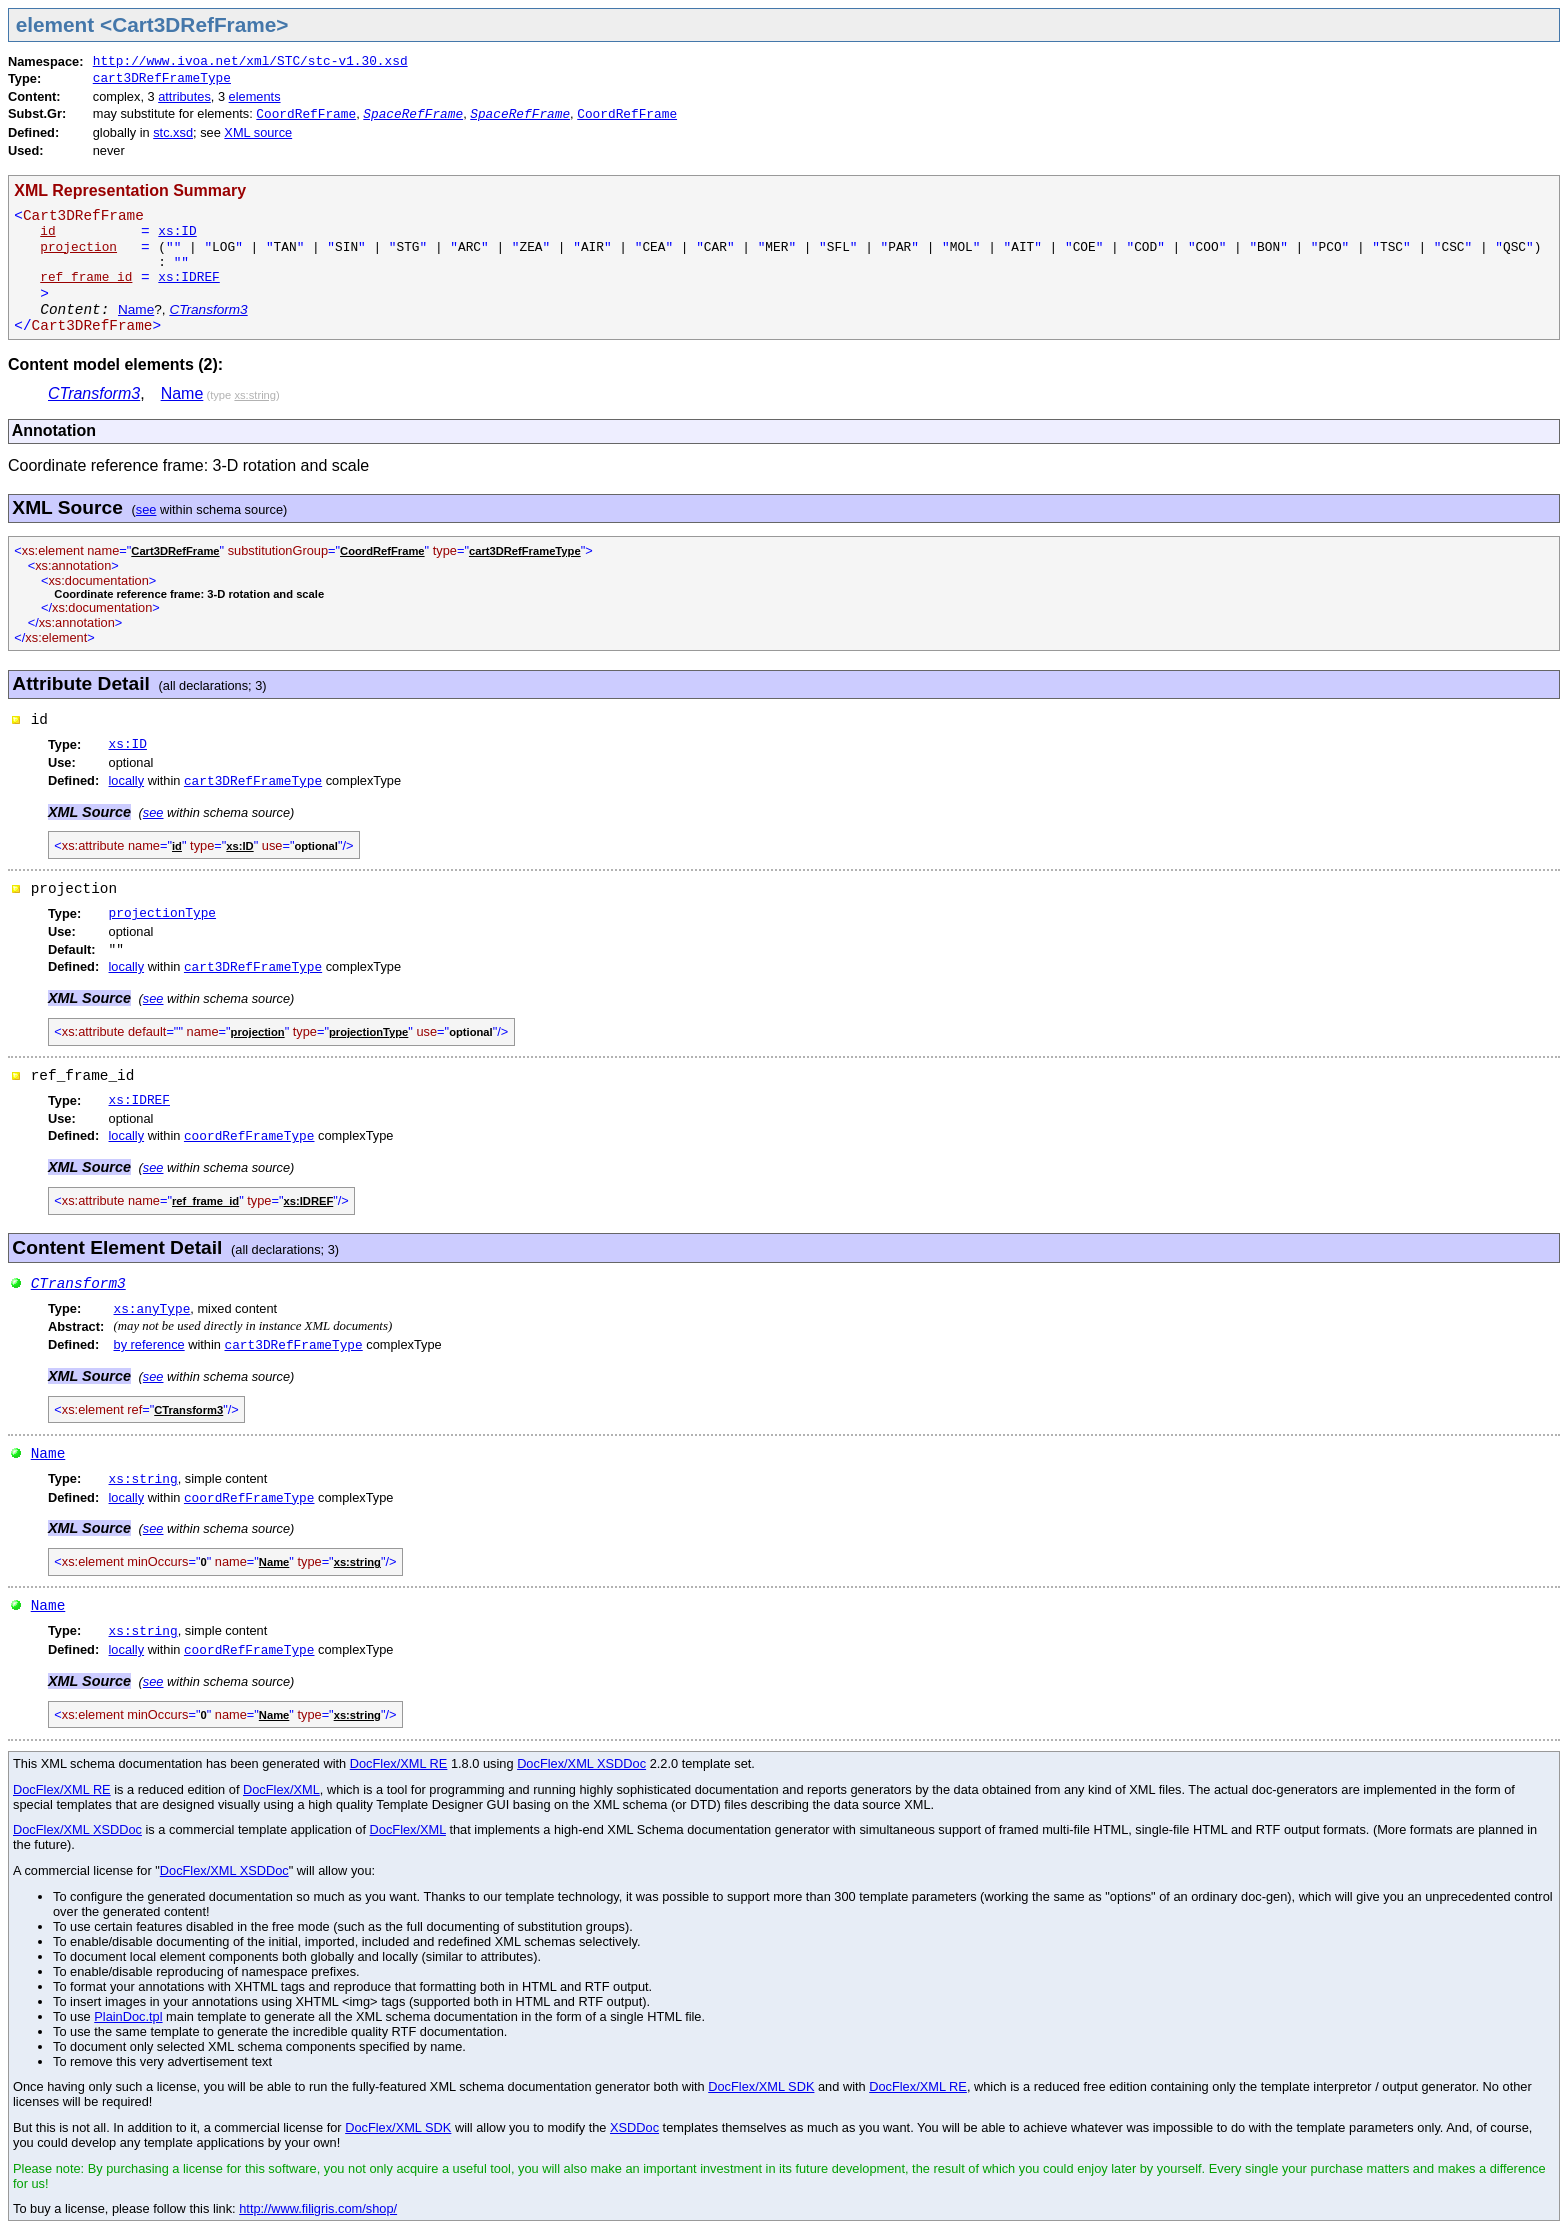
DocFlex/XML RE (399, 1763)
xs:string (143, 1479)
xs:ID (177, 231)
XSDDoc (634, 2127)
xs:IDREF (188, 277)
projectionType (163, 913)
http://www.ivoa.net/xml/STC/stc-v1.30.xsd (250, 61)
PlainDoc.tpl (128, 2016)
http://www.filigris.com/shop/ (318, 2208)
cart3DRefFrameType (162, 78)
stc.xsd (173, 132)
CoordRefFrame (306, 114)
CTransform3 (208, 309)
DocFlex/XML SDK (761, 2086)
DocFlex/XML (281, 1789)
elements (255, 96)
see (146, 509)
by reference (149, 1344)
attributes (184, 96)
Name (136, 309)
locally (127, 780)
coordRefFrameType (249, 1136)
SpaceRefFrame (413, 114)
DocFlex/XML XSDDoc (581, 1763)
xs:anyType (152, 1309)
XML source (258, 132)
